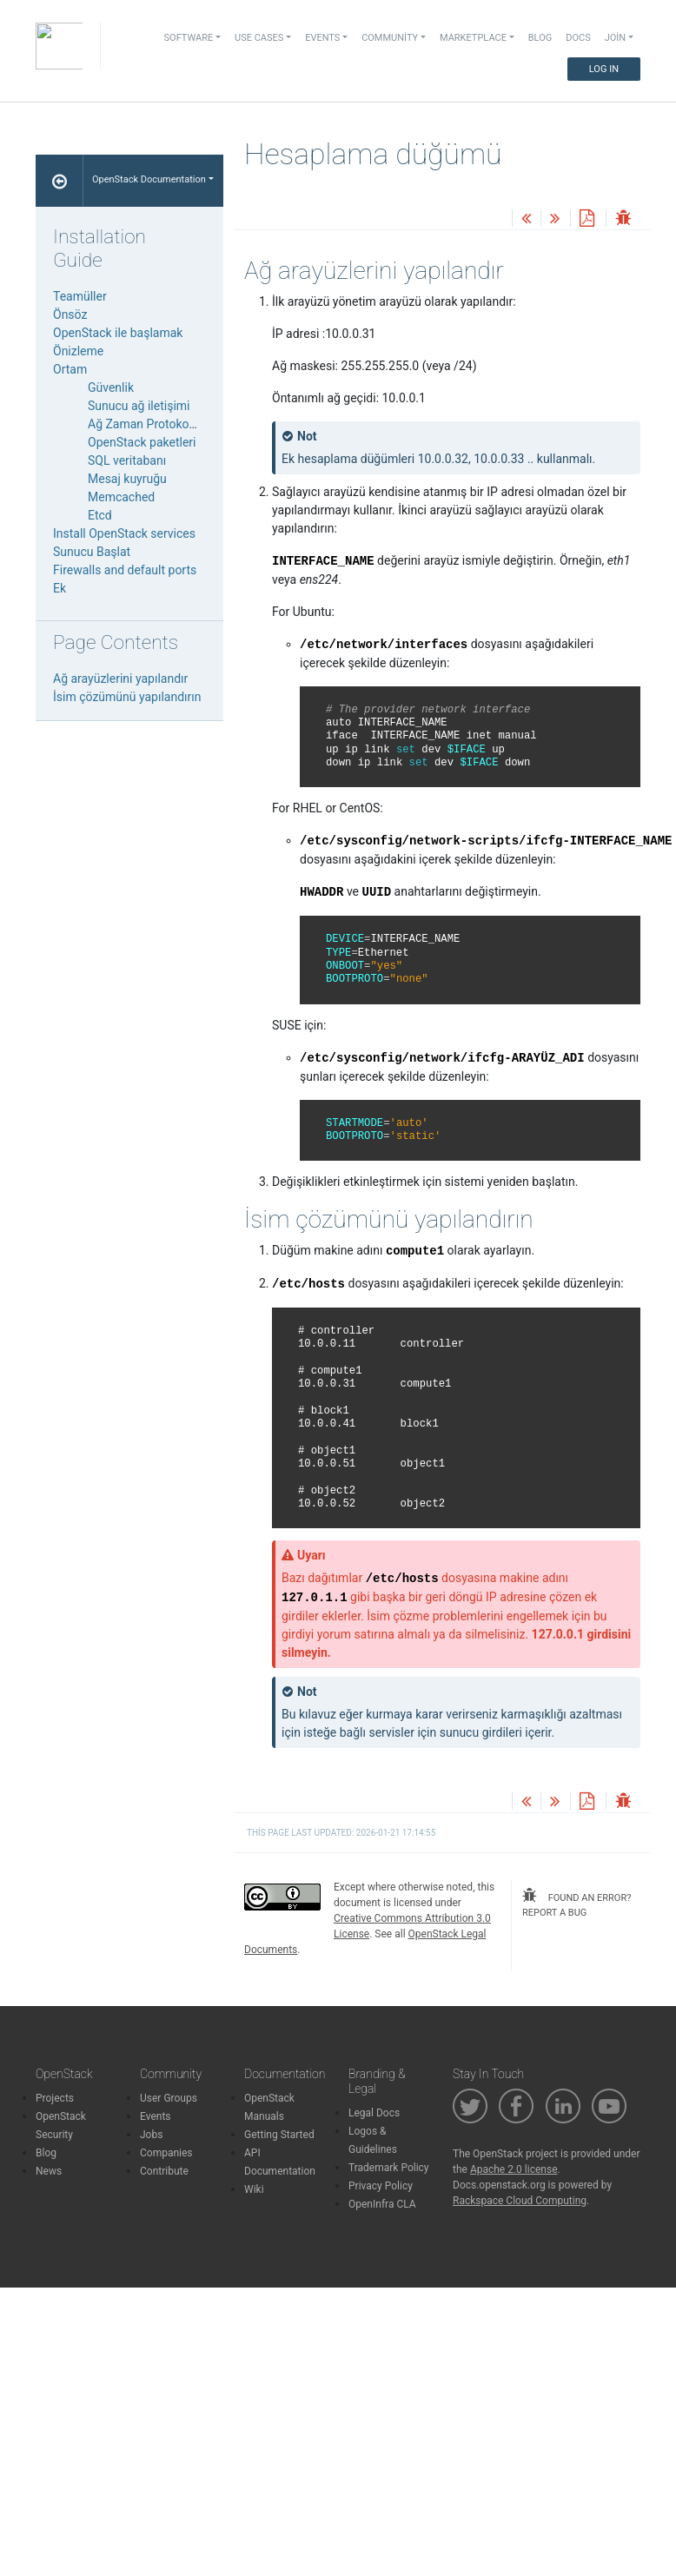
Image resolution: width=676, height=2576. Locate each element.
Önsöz (70, 314)
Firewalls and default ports (124, 570)
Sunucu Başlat (91, 552)
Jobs (151, 2135)
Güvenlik (111, 387)
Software (189, 37)
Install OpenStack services (124, 533)
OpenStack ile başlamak (117, 333)
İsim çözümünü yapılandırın (127, 697)
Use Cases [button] (259, 37)
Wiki (254, 2189)
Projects (55, 2098)
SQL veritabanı (127, 460)
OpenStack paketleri (142, 442)
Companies (166, 2153)
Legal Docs (374, 2113)
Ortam (70, 369)
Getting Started (279, 2135)
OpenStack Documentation (149, 179)
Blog (540, 37)
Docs (578, 37)
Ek (59, 588)
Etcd (100, 515)
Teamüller (80, 296)
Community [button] (389, 37)
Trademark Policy (388, 2168)
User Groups (168, 2098)
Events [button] (322, 37)
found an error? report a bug (576, 1903)
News (49, 2171)
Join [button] (615, 37)
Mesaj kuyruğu (127, 479)
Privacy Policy (380, 2186)
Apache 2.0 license (514, 2169)
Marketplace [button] (473, 37)
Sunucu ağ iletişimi (138, 406)
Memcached (121, 497)
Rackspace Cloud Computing (520, 2201)
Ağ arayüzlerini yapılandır (120, 678)
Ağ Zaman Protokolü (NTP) (161, 424)
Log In (604, 69)
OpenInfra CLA (382, 2204)
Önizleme (78, 351)
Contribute (164, 2171)
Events (155, 2116)
